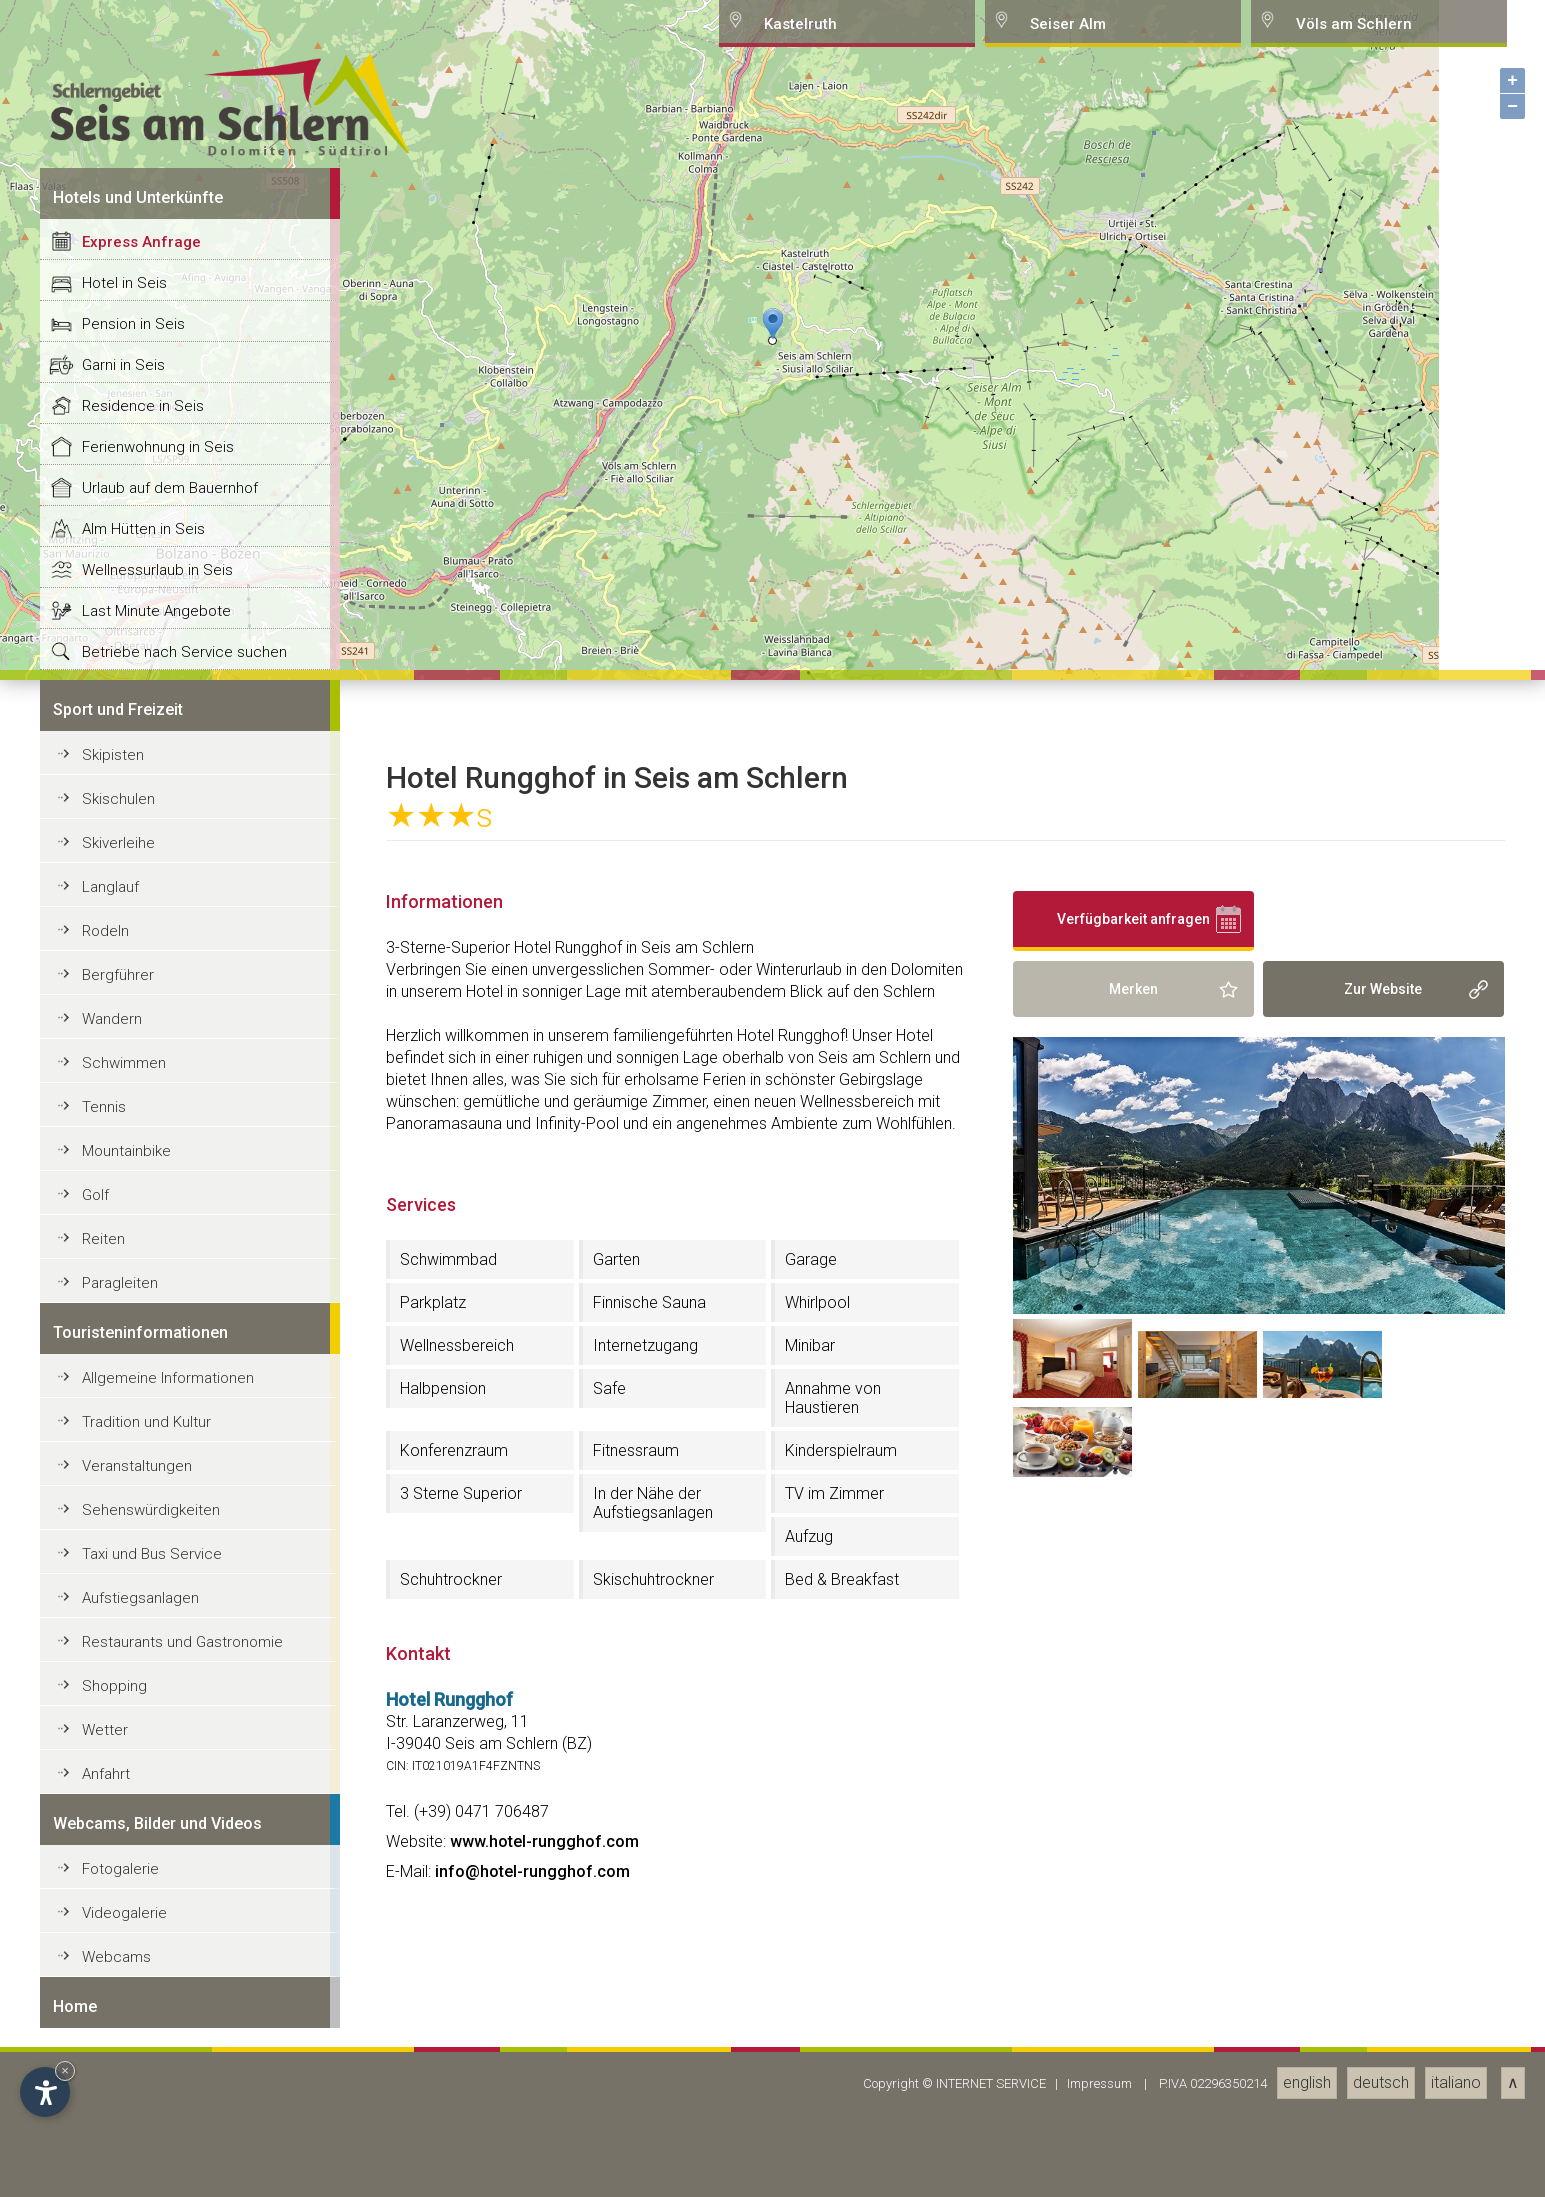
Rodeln (105, 2009)
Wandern (112, 2097)
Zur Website (1383, 2067)
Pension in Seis (133, 1402)
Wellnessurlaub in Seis (157, 1648)
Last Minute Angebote (156, 1689)
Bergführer (118, 2053)
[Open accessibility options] (45, 2092)
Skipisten (113, 1833)
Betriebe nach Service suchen (184, 1730)
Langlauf (110, 1965)
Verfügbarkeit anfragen (1133, 1997)
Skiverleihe (118, 1921)
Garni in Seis (123, 1443)
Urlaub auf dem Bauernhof (170, 1566)
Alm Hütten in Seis (143, 1607)
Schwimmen (124, 2141)
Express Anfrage (141, 1320)
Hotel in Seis (124, 1361)
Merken (1133, 2067)
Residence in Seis (143, 1484)
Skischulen (118, 1877)
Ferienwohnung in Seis (158, 1525)
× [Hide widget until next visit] (65, 2070)
